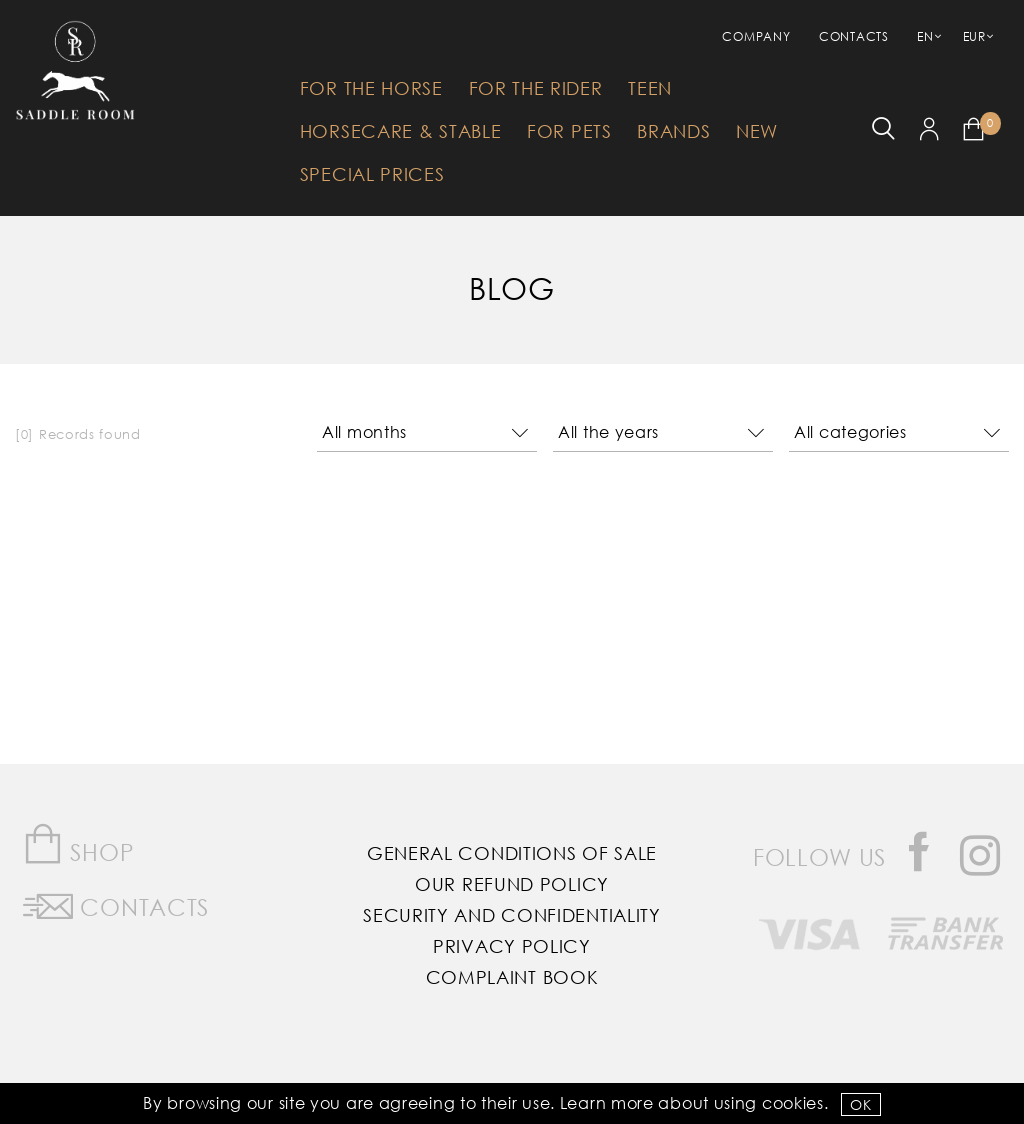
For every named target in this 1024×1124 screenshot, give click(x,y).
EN (925, 36)
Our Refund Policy (512, 884)
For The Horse (371, 88)
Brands (673, 131)
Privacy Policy (512, 946)
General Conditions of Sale (512, 853)
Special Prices (372, 174)
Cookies (793, 1102)
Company (756, 36)
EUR (974, 36)
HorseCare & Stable (401, 131)
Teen (650, 88)
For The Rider (536, 88)
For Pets (569, 131)
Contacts (854, 36)
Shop (78, 844)
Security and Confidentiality (512, 915)
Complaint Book (512, 977)
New (757, 131)
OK (860, 1104)
